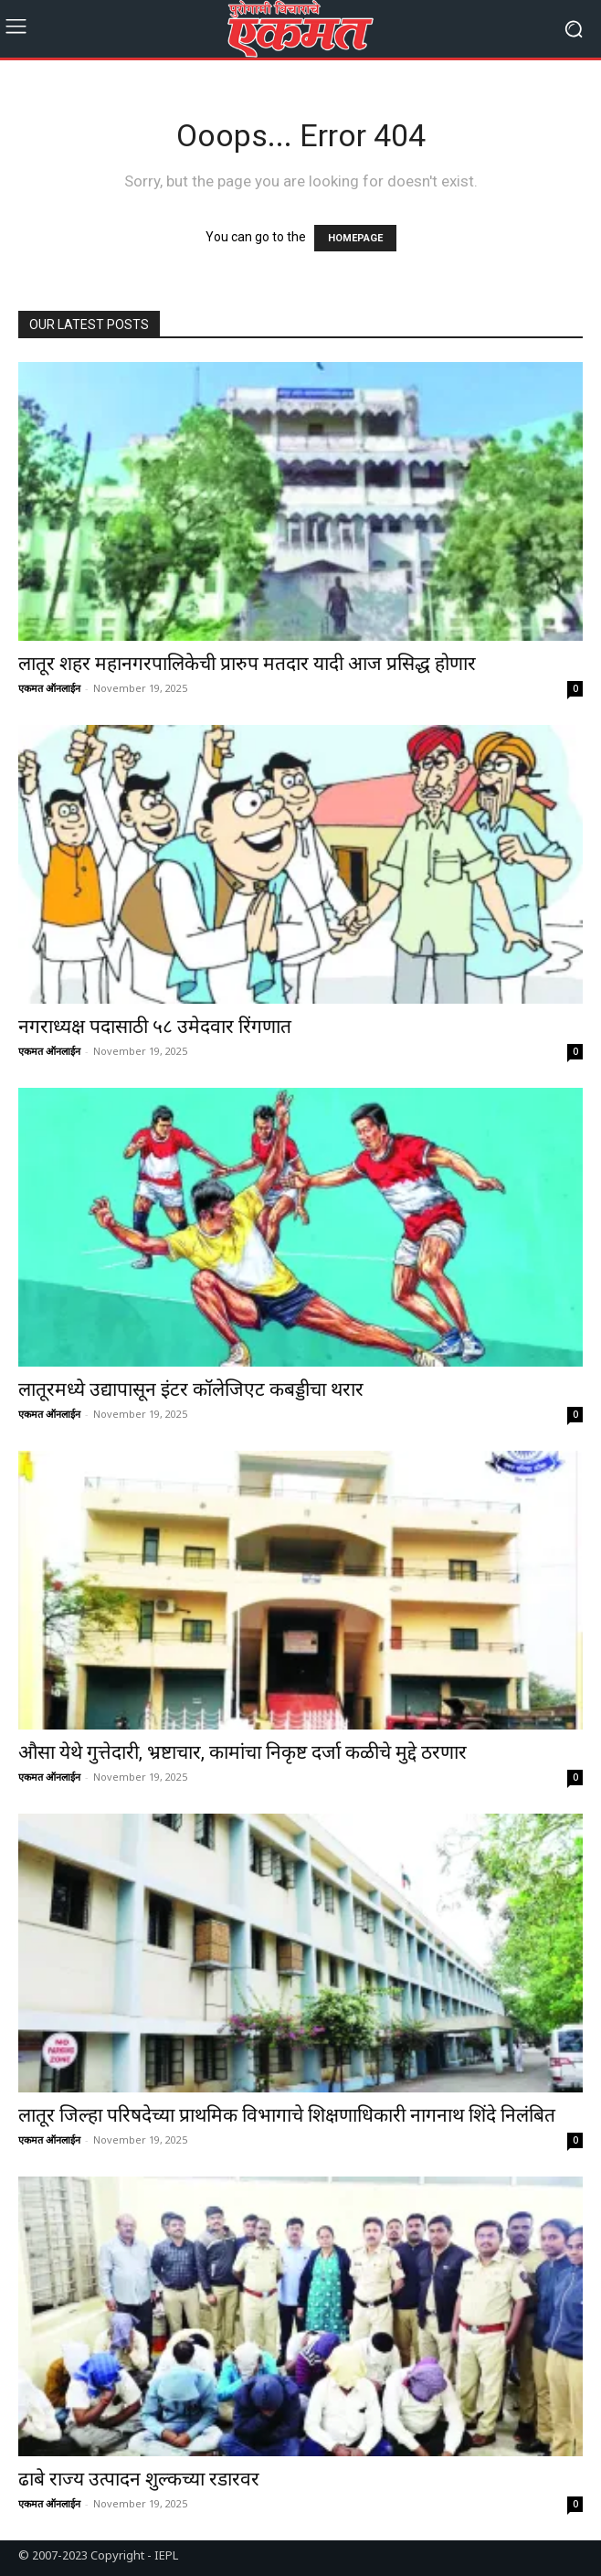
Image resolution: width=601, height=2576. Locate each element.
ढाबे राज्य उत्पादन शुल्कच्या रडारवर (143, 2479)
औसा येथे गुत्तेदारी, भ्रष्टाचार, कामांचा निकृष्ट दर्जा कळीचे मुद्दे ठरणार (244, 1752)
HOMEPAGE (355, 238)
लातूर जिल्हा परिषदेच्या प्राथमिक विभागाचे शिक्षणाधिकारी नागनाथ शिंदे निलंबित (286, 2115)
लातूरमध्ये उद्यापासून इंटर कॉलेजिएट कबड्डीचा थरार (193, 1389)
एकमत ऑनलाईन (49, 688)
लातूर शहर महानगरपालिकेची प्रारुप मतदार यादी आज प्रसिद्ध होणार (249, 664)
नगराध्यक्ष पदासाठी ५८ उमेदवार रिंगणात (157, 1027)
